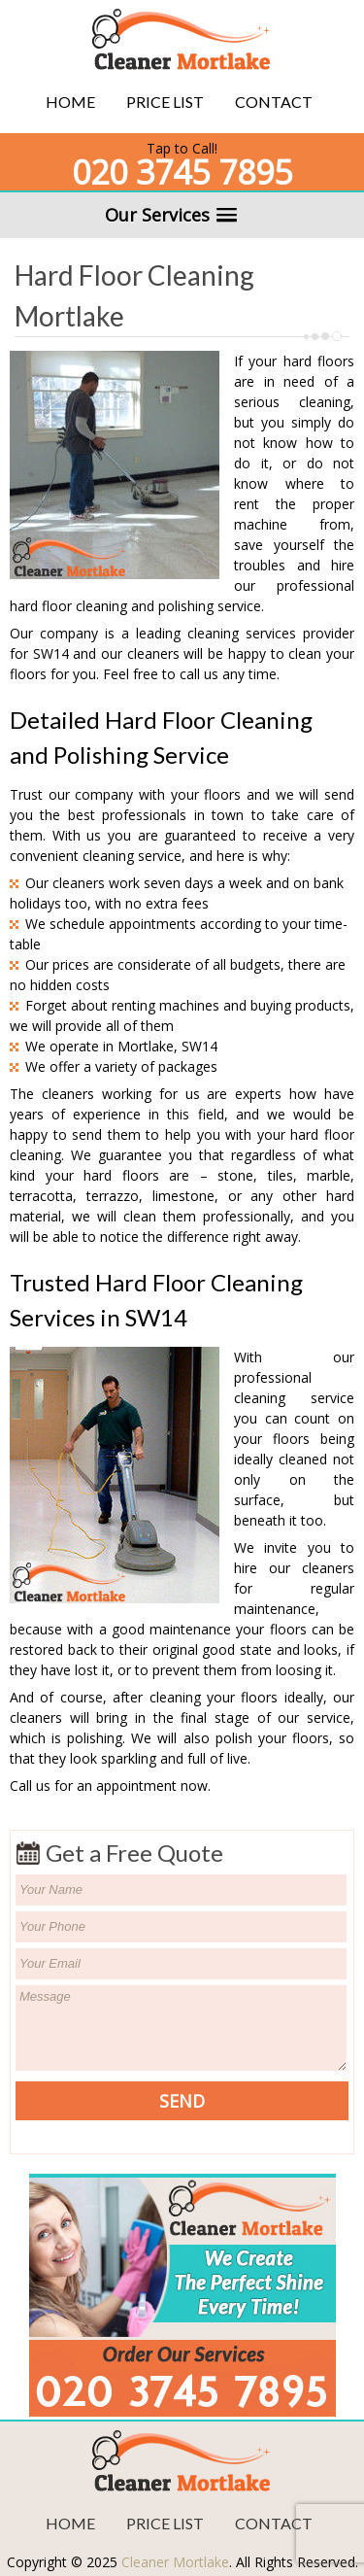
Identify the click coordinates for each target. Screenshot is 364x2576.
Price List (165, 101)
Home (70, 101)
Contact (274, 101)
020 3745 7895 (182, 172)
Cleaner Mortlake (175, 2562)
